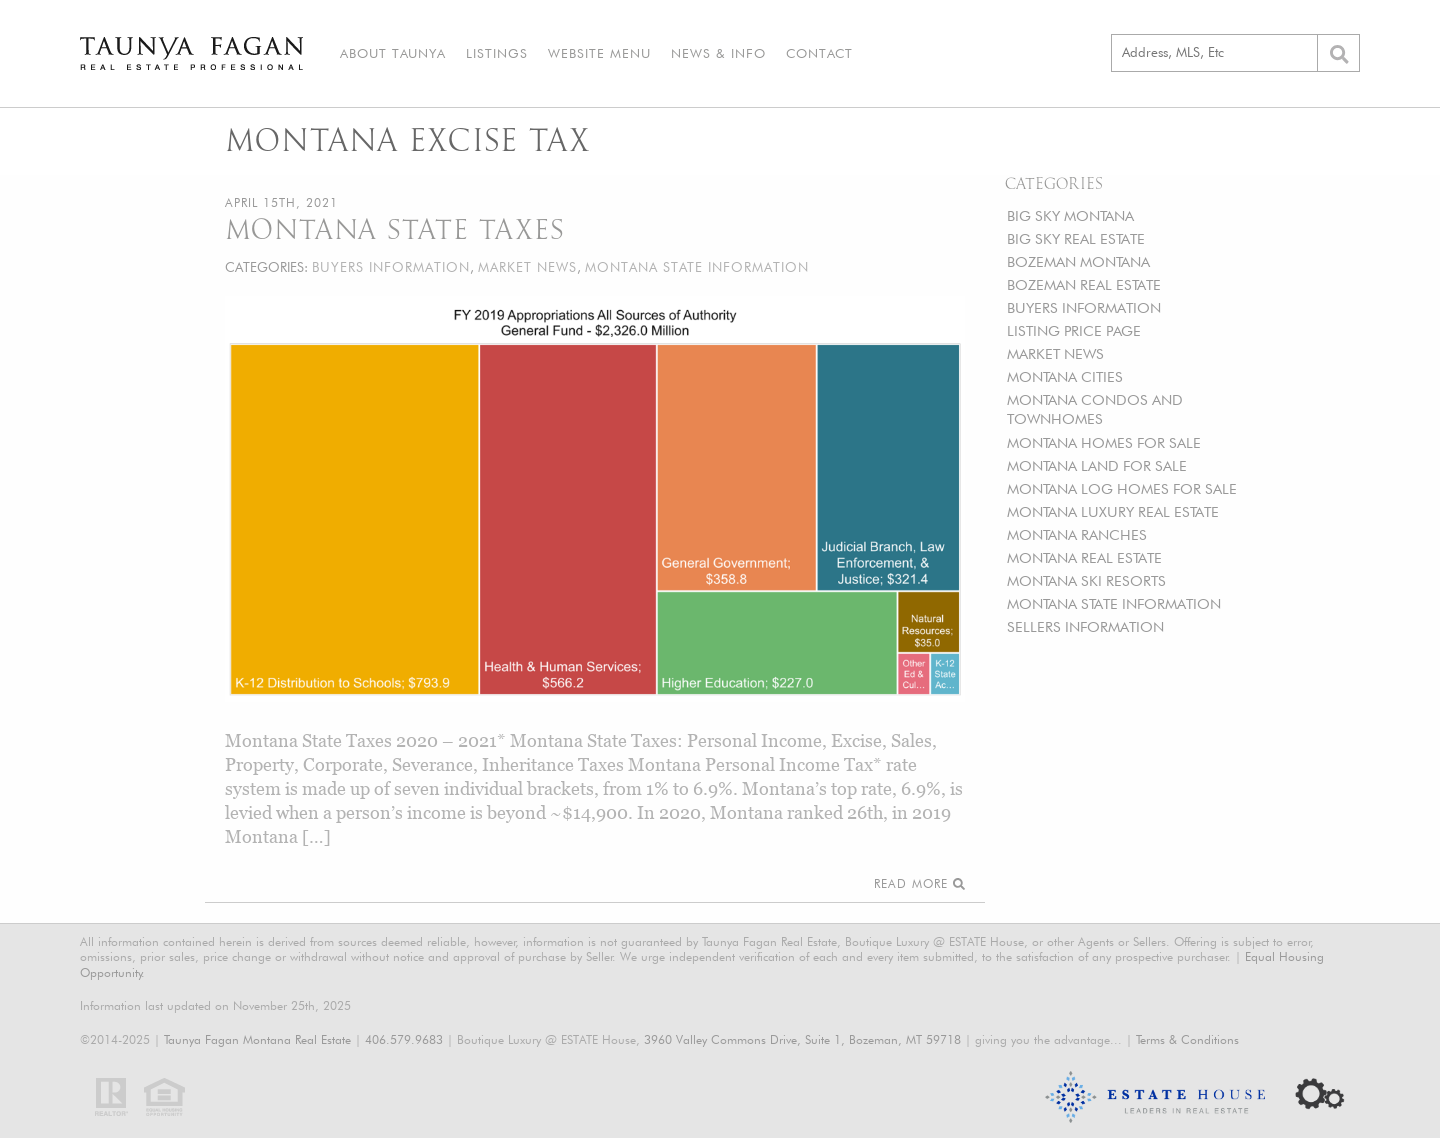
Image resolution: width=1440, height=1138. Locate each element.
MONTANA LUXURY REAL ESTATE (1113, 511)
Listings (497, 53)
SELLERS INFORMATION (1085, 626)
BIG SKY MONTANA (1070, 215)
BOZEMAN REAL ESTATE (1084, 284)
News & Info (718, 53)
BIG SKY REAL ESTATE (1076, 238)
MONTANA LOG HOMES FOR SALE (1122, 488)
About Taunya (393, 53)
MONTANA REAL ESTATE (1084, 557)
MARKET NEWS (1055, 353)
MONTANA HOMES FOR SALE (1104, 442)
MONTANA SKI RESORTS (1086, 580)
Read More (919, 883)
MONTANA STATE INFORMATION (1114, 603)
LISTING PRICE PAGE (1074, 330)
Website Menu (599, 53)
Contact (819, 53)
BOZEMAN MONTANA (1078, 261)
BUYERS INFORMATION (1084, 307)
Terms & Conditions (1187, 1039)
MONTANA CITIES (1065, 376)
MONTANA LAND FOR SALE (1097, 465)
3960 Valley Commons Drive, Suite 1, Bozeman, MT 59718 (802, 1039)
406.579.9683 (404, 1039)
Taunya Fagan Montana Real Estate (257, 1039)
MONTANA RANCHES (1077, 534)
